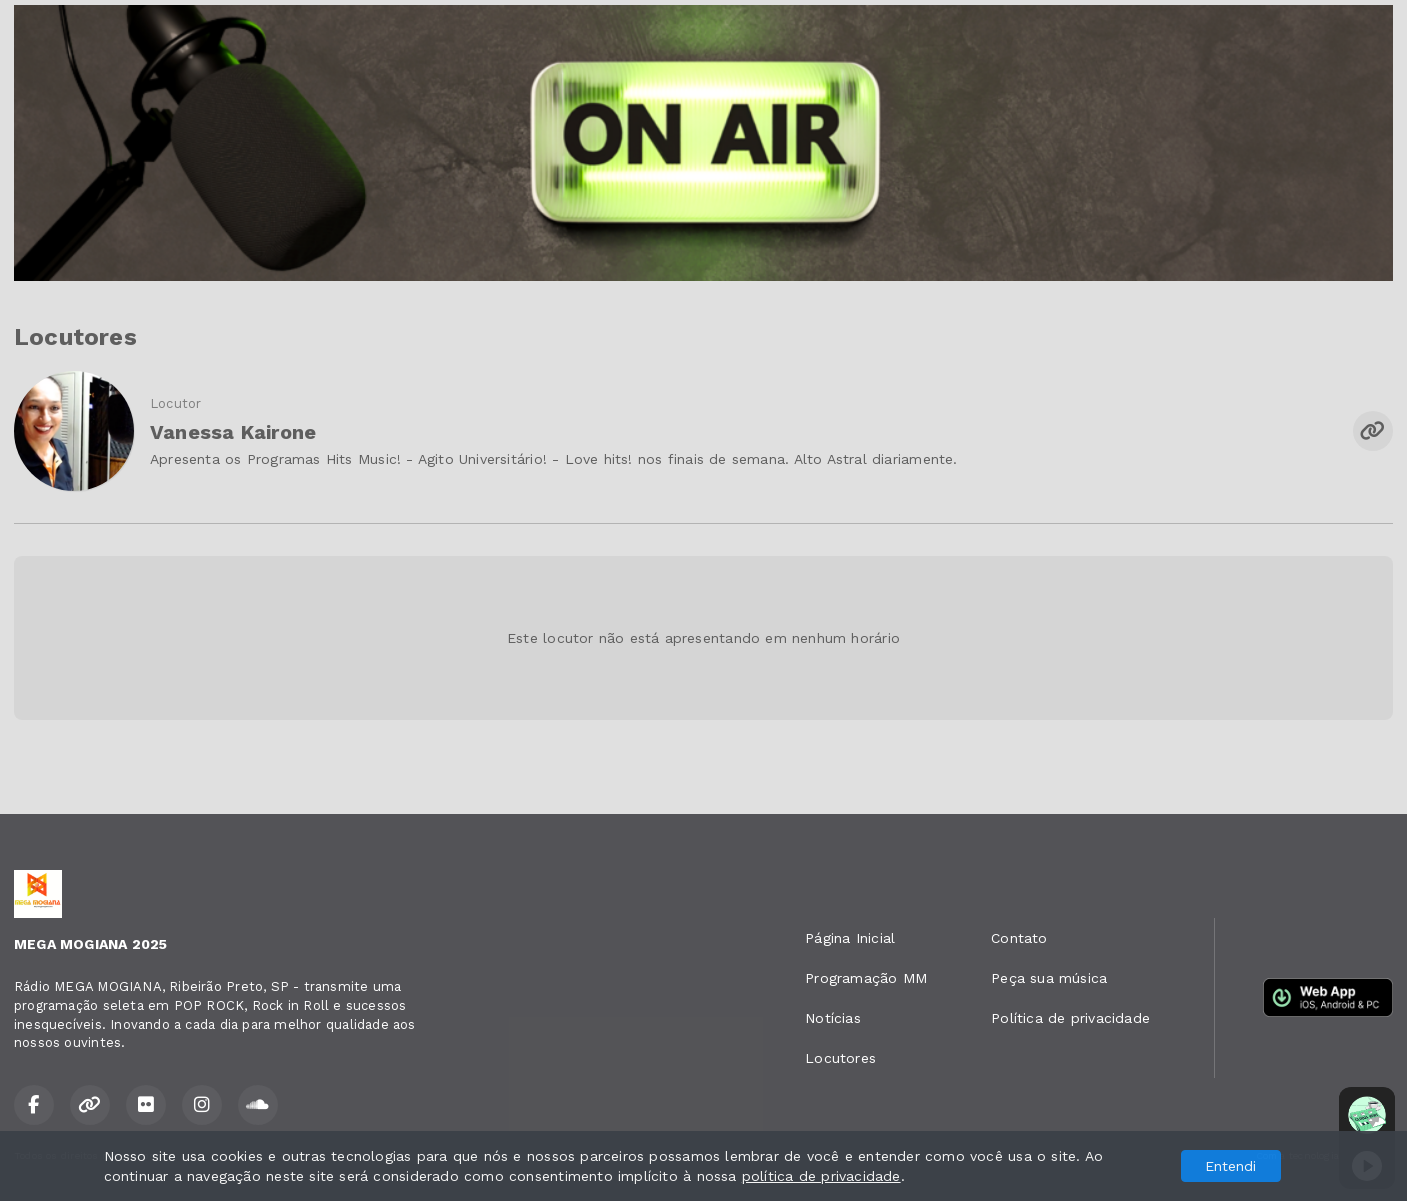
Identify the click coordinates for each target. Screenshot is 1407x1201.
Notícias (833, 1018)
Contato (1019, 938)
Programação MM (866, 978)
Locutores (840, 1058)
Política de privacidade (1070, 1018)
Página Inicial (850, 938)
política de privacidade (821, 1176)
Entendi (1230, 1166)
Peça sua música (1049, 978)
